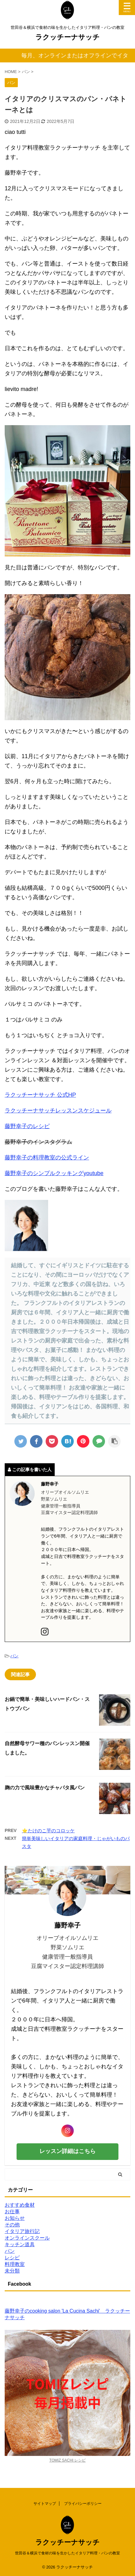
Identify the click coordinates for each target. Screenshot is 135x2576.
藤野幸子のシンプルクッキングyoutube (54, 1173)
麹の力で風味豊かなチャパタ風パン (45, 1787)
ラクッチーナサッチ (67, 37)
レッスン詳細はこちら (67, 2151)
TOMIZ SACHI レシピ (67, 2460)
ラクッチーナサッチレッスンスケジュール (58, 1110)
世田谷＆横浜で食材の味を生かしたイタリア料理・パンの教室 (67, 2553)
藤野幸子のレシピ (27, 1126)
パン (14, 1656)
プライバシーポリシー (83, 2503)
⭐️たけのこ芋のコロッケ (48, 1830)
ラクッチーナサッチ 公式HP (40, 1095)
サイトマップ (44, 2503)
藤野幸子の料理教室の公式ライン (47, 1157)
